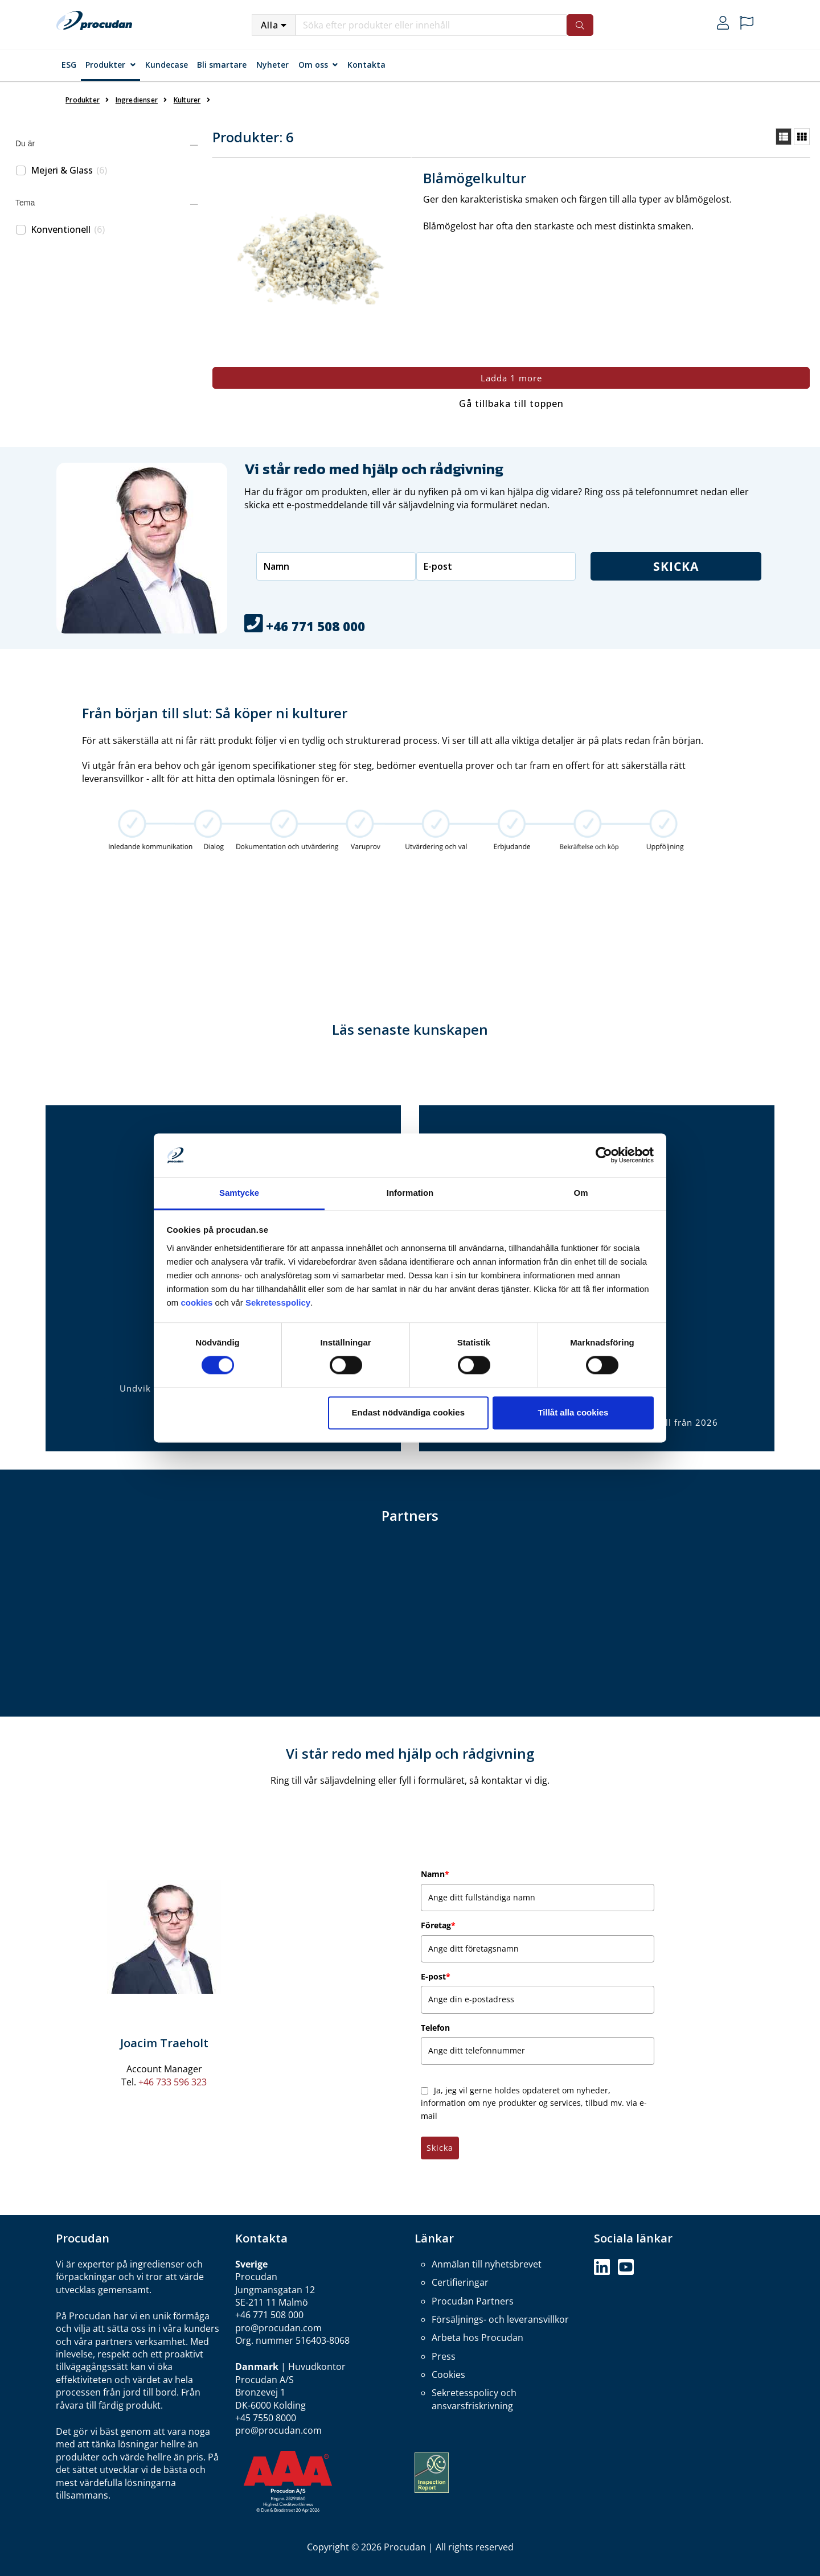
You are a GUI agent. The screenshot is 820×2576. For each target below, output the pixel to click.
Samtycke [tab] (239, 1193)
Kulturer (187, 100)
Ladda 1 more (511, 378)
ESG (69, 64)
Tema (25, 202)
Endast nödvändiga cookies (408, 1412)
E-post (435, 1976)
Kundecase (166, 64)
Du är (25, 143)
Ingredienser (137, 100)
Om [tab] (580, 1193)
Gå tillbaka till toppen (511, 403)
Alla (269, 25)
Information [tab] (410, 1193)
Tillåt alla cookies (573, 1412)
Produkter (105, 64)
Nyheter (272, 64)
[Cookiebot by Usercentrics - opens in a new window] (604, 1155)
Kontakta (366, 64)
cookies (198, 1302)
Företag (438, 1925)
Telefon (435, 2027)
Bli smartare (222, 64)
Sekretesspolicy (277, 1302)
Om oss (313, 64)
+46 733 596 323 (172, 2082)
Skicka (676, 566)
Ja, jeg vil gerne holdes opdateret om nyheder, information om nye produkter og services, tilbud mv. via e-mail (534, 2103)
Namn (435, 1874)
